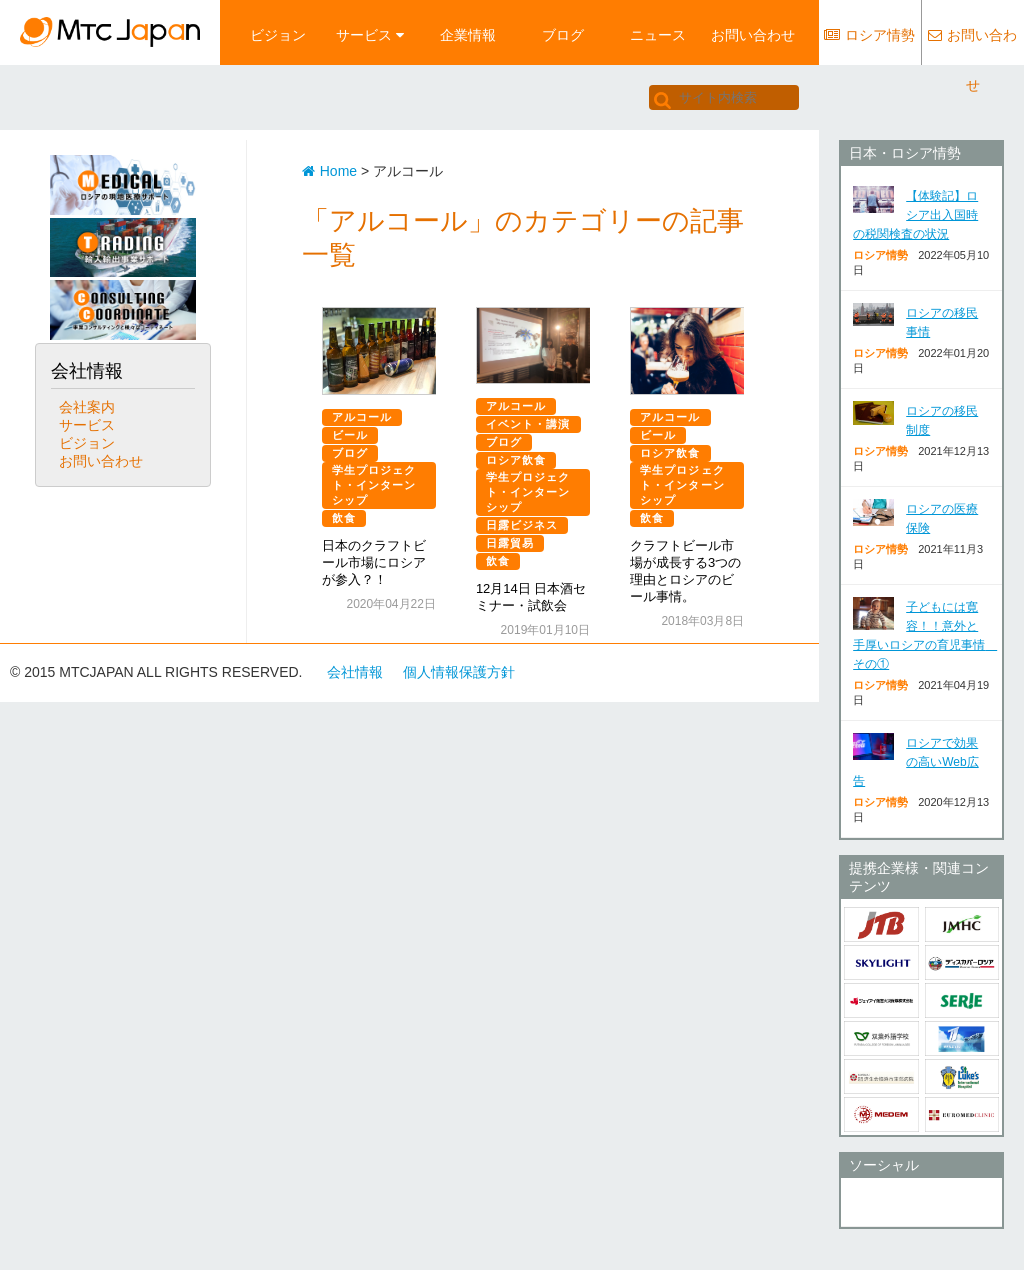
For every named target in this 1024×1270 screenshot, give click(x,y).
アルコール (362, 417)
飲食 (344, 518)
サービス (370, 35)
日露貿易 (510, 543)
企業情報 (468, 35)
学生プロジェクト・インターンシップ (374, 485)
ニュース (658, 35)
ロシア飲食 (516, 460)
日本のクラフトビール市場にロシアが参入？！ (374, 562)
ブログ (563, 35)
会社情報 (355, 672)
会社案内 (87, 407)
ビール (350, 435)
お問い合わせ (753, 35)
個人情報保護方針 (459, 672)
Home (329, 171)
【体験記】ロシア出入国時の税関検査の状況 (915, 215)
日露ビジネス (522, 525)
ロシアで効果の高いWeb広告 (916, 762)
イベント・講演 (528, 424)
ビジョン (278, 35)
